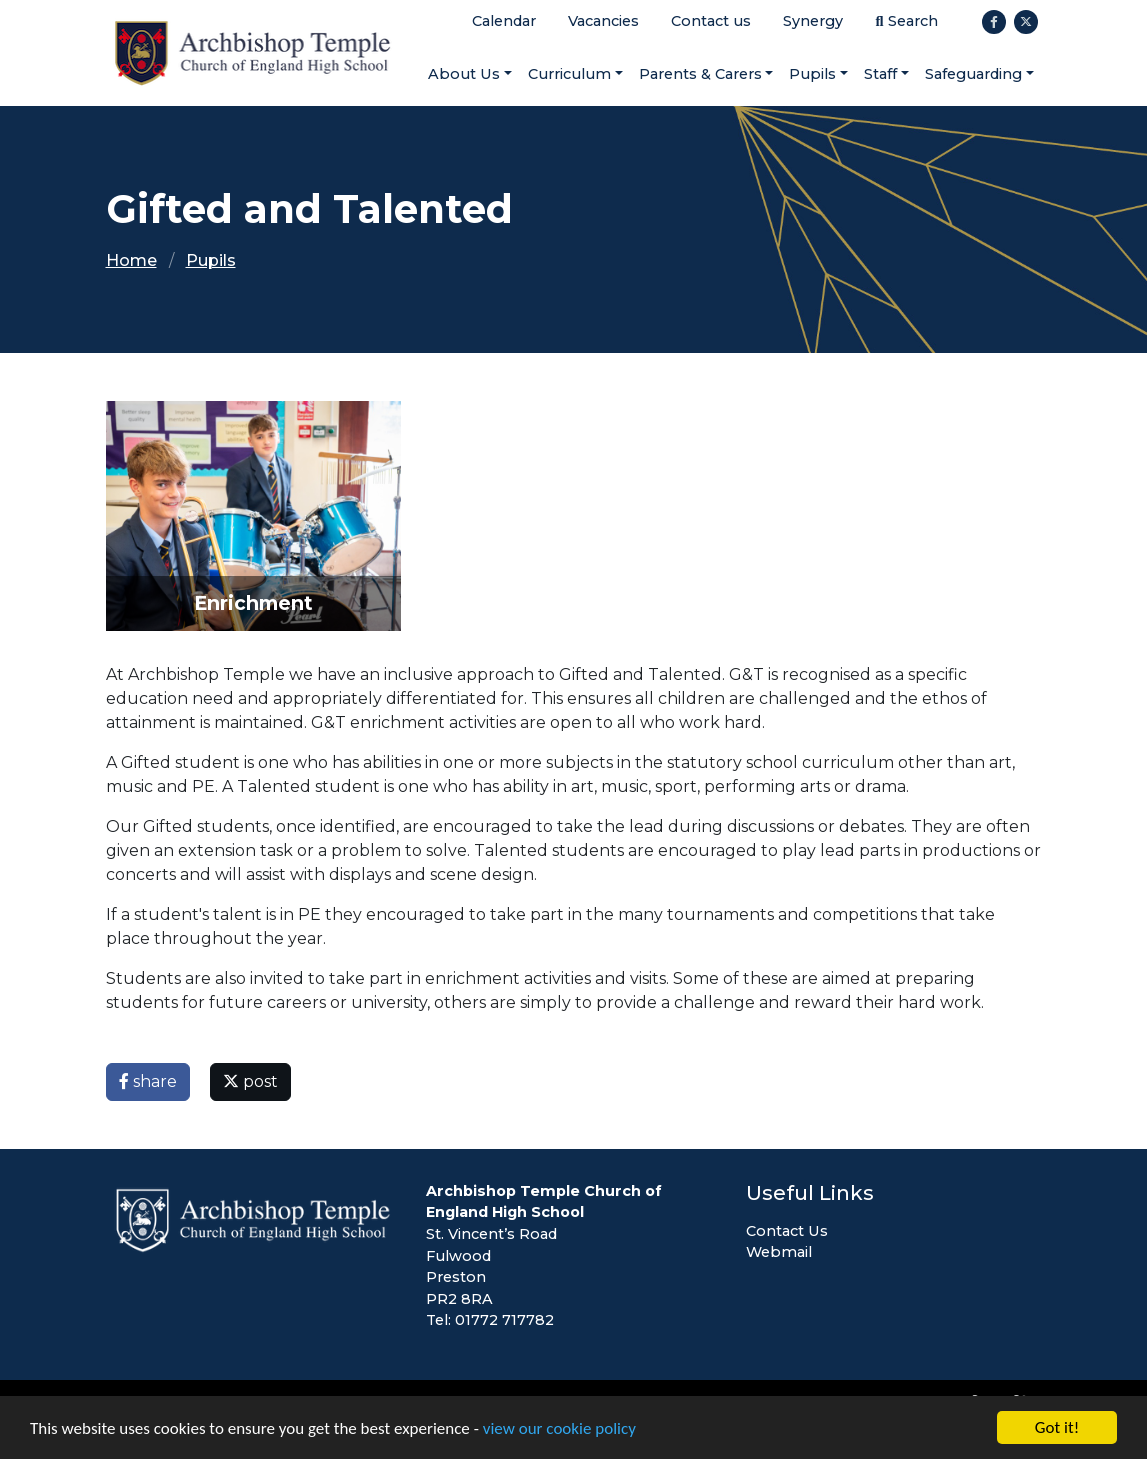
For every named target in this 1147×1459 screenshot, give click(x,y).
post (250, 1081)
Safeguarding (973, 74)
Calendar (504, 21)
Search (906, 21)
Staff (880, 74)
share (148, 1081)
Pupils (812, 74)
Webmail (779, 1252)
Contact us (711, 21)
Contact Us (787, 1231)
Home (131, 260)
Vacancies (603, 21)
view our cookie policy (559, 1428)
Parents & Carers (700, 74)
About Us (464, 74)
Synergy (813, 21)
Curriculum (569, 74)
